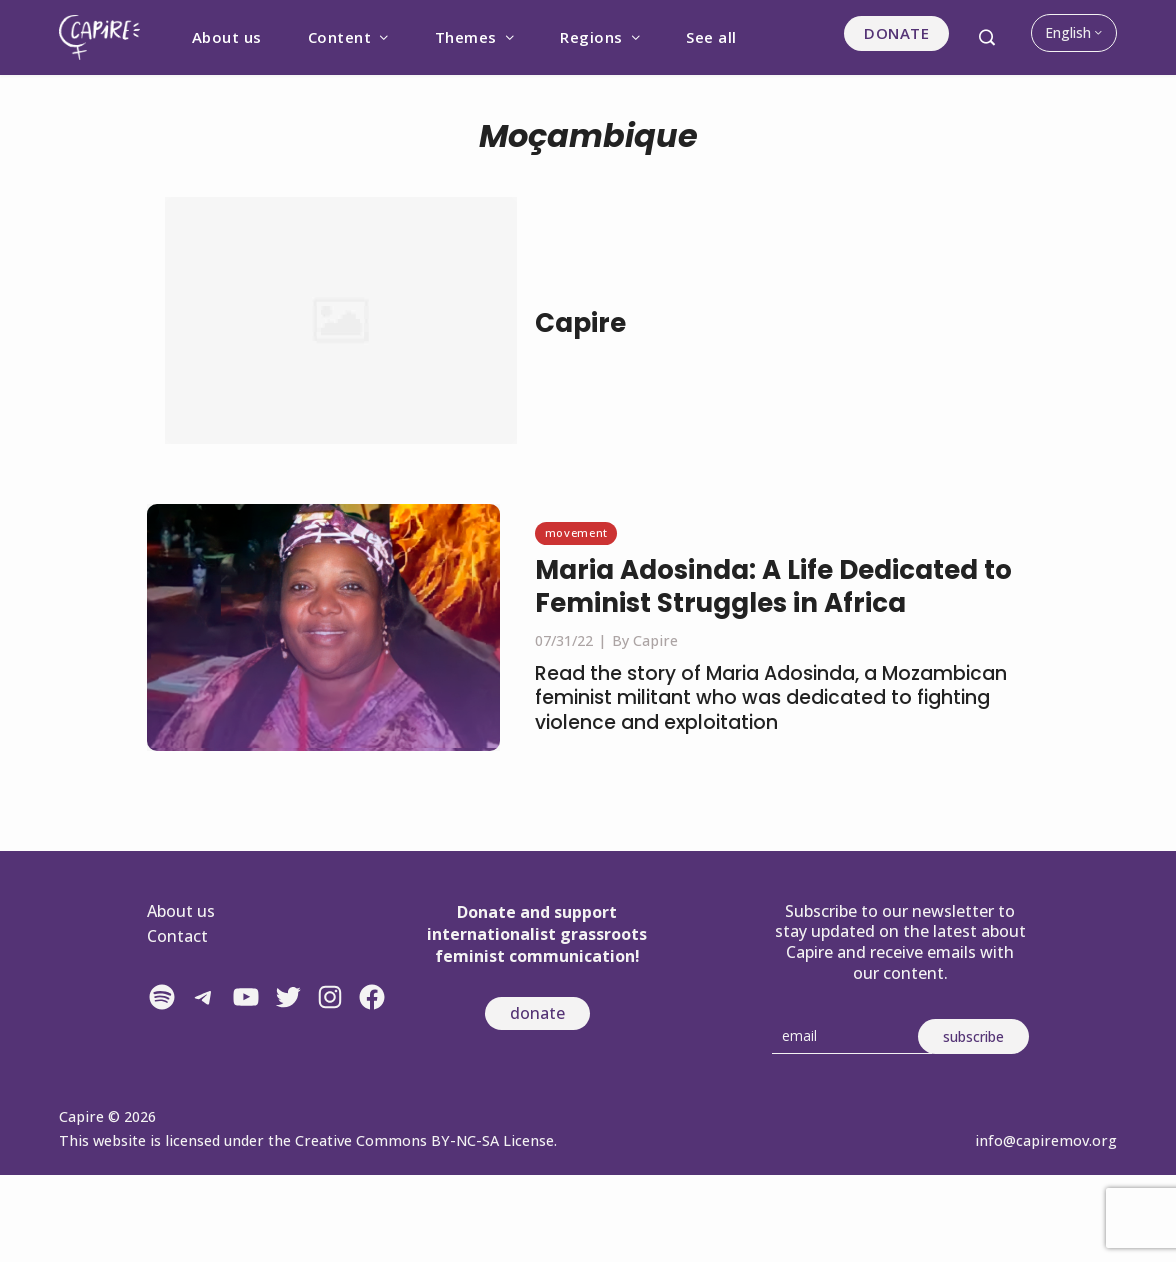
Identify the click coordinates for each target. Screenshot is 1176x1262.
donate (537, 1013)
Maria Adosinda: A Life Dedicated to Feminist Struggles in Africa (773, 587)
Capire (580, 323)
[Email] (852, 1036)
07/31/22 (564, 640)
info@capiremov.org (1046, 1140)
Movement (576, 532)
